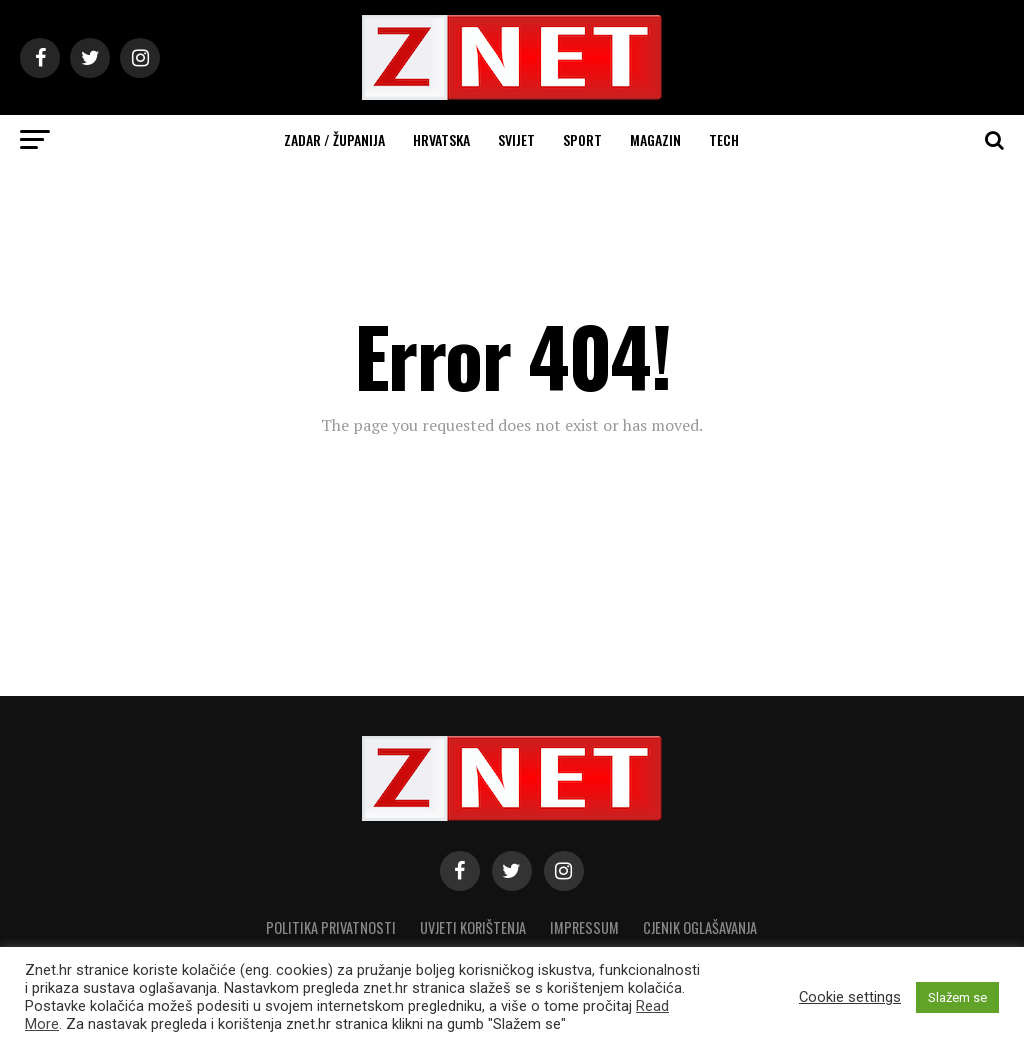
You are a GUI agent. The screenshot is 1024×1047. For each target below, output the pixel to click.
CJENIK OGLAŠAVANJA (700, 927)
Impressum (584, 927)
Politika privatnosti (331, 927)
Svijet (516, 139)
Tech (724, 139)
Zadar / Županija (334, 139)
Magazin (655, 139)
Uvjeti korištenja (473, 927)
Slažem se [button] (957, 997)
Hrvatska (441, 139)
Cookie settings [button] (850, 997)
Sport (582, 139)
